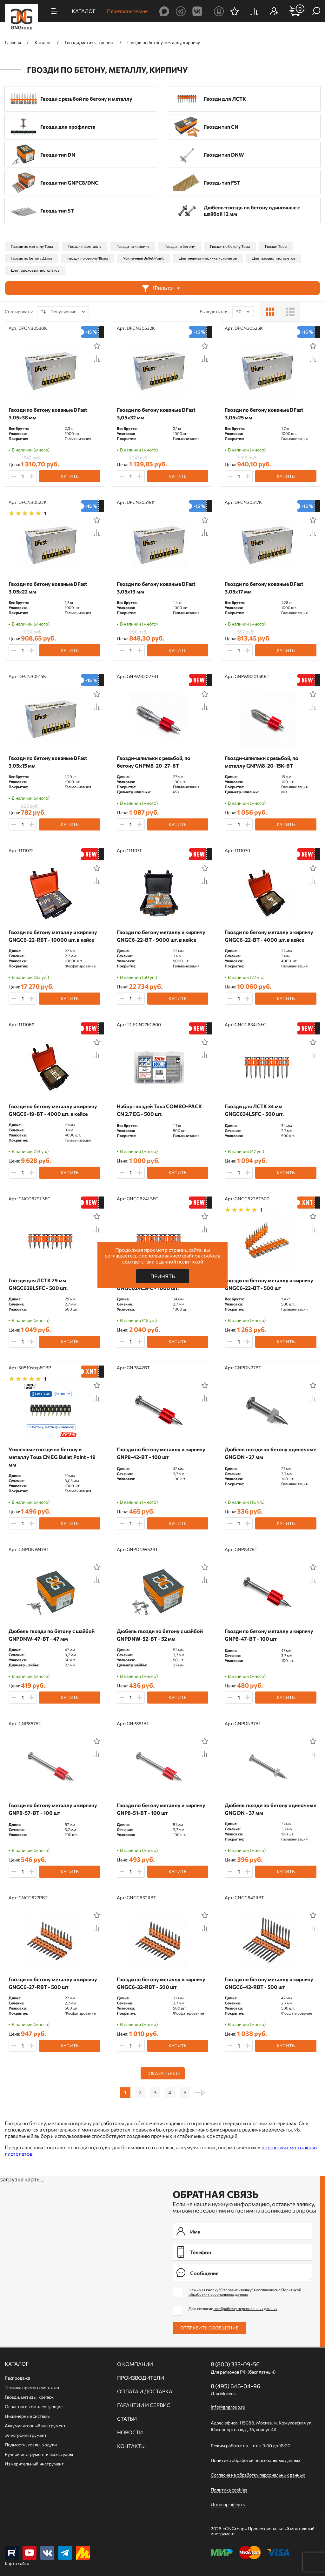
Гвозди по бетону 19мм (87, 258)
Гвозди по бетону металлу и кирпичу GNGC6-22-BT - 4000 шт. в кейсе (269, 936)
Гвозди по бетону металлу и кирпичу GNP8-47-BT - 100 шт (269, 1635)
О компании (135, 2364)
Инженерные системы (27, 2416)
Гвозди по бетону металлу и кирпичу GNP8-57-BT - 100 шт (53, 1809)
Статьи (127, 2418)
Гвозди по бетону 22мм (31, 258)
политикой (190, 1261)
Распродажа (17, 2378)
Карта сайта (17, 2563)
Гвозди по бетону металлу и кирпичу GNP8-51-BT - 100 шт (161, 1809)
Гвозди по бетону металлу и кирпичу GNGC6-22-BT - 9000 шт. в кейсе (161, 936)
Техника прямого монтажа (32, 2387)
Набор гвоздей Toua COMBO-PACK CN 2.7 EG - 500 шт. (159, 1110)
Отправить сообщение (209, 2327)
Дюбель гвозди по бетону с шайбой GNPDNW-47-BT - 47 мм (52, 1635)
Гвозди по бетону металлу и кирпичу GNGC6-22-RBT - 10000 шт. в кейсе (53, 936)
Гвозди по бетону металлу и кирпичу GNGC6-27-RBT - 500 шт (53, 1983)
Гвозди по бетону (179, 246)
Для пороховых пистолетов (35, 270)
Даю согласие (233, 2308)
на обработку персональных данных (245, 2308)
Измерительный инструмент (34, 2463)
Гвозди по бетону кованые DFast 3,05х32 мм (156, 413)
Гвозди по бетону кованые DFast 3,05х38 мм (48, 413)
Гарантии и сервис (143, 2405)
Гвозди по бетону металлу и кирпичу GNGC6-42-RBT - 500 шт (269, 1983)
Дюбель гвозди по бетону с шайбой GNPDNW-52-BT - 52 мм (160, 1635)
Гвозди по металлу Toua (32, 246)
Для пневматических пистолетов (208, 258)
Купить (70, 476)
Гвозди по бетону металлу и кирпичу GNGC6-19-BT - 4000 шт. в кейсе (53, 1110)
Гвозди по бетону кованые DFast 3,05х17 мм (264, 587)
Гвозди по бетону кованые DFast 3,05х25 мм (264, 413)
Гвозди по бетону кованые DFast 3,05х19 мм (156, 587)
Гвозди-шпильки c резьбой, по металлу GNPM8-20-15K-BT (261, 762)
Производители (140, 2377)
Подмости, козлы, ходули (31, 2444)
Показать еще (162, 2073)
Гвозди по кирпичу (132, 246)
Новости (130, 2432)
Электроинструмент (26, 2435)
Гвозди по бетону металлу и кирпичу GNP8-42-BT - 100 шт (161, 1453)
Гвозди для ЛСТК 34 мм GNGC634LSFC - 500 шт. (254, 1110)
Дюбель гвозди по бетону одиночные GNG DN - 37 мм (270, 1809)
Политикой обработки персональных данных (245, 2292)
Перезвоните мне (127, 11)
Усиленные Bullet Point (143, 258)
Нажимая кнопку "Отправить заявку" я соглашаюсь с (245, 2292)
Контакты (131, 2446)
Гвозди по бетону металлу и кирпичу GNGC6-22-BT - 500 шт (269, 1284)
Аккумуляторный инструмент (35, 2425)
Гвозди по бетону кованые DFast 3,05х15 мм (48, 762)
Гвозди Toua (276, 246)
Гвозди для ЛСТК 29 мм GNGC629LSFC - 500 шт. (38, 1284)
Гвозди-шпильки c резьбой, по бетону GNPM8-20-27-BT (153, 762)
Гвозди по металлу (84, 246)
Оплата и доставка (144, 2391)
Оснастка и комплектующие (34, 2406)
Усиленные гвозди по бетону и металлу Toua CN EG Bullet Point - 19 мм (52, 1457)
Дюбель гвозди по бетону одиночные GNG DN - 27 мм (270, 1453)
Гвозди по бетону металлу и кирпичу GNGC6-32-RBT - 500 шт (161, 1983)
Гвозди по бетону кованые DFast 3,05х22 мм (48, 587)
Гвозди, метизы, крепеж (29, 2397)
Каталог (17, 2364)
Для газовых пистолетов (273, 258)
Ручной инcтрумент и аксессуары (39, 2454)
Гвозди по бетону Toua (230, 246)
